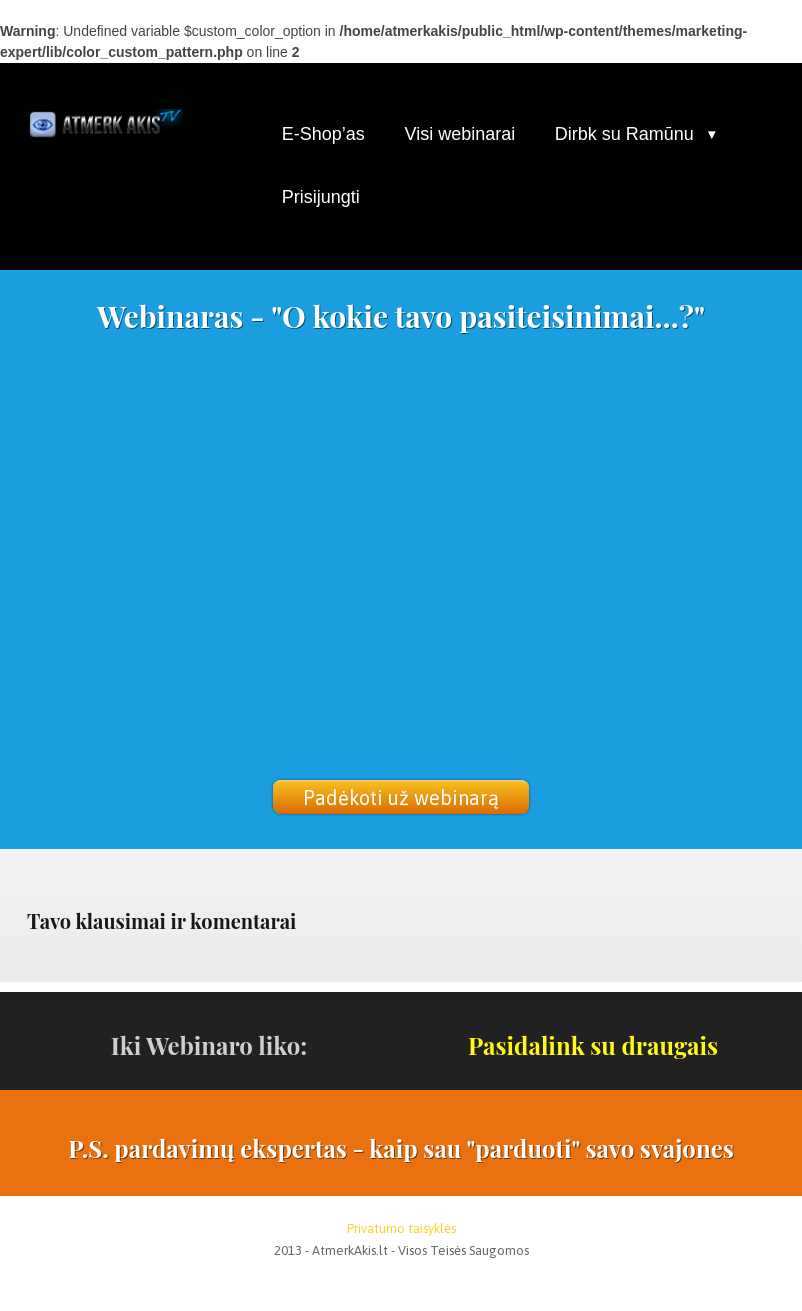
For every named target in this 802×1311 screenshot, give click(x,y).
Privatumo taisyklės (401, 1228)
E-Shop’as (323, 134)
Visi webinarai (459, 134)
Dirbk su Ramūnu (624, 134)
